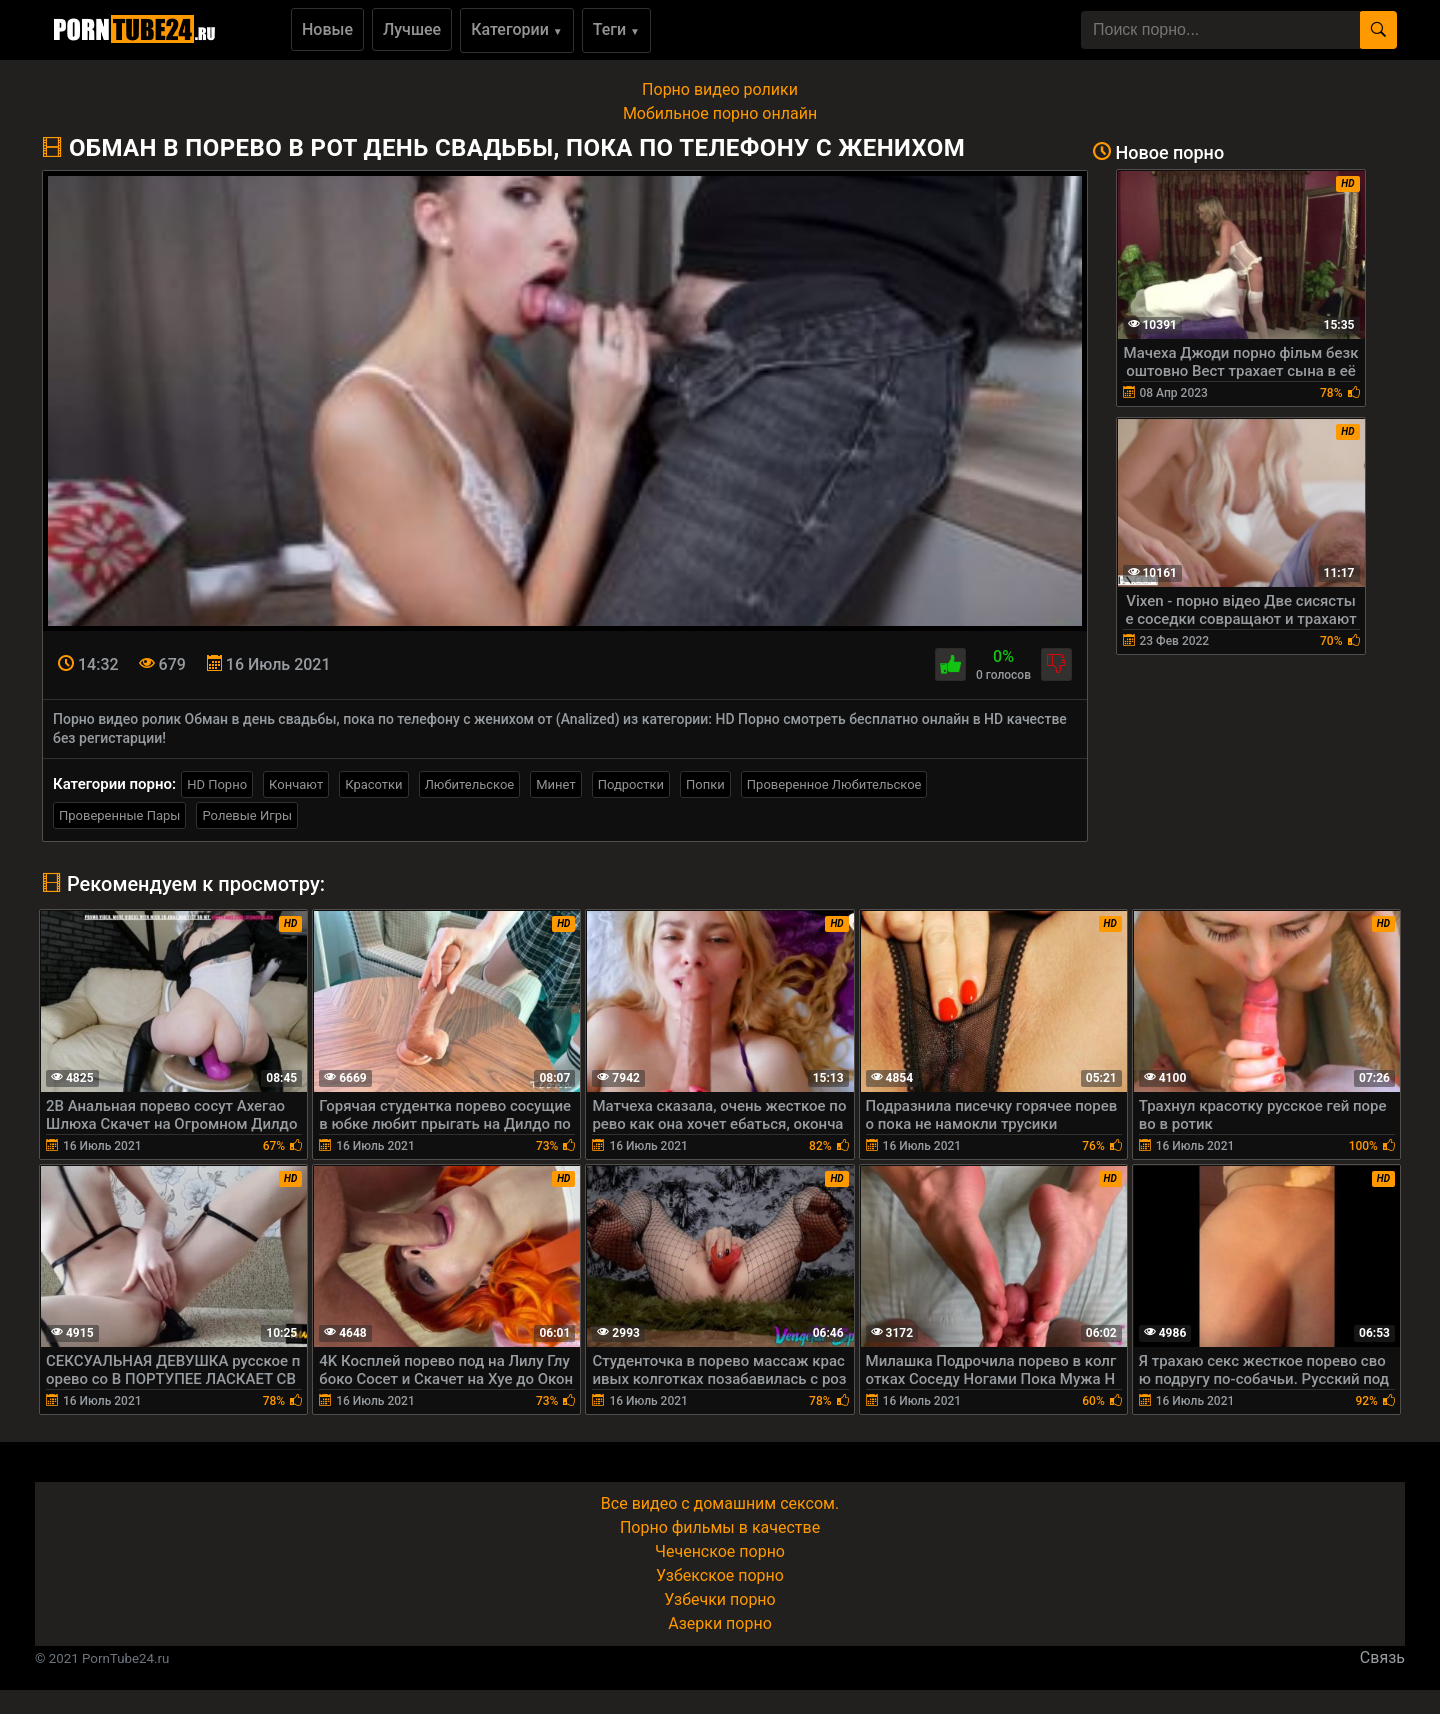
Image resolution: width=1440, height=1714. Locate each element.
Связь (1382, 1657)
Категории (517, 29)
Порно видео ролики (720, 89)
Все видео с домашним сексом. (720, 1503)
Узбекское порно (720, 1575)
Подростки (631, 784)
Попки (705, 784)
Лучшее (412, 29)
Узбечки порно (719, 1599)
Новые (327, 29)
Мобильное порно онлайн (720, 113)
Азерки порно (720, 1623)
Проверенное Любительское (834, 784)
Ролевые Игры (247, 815)
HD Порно (217, 784)
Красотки (373, 784)
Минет (555, 784)
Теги (616, 29)
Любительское (470, 784)
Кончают (296, 784)
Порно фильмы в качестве (720, 1527)
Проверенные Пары (119, 815)
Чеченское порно (720, 1551)
